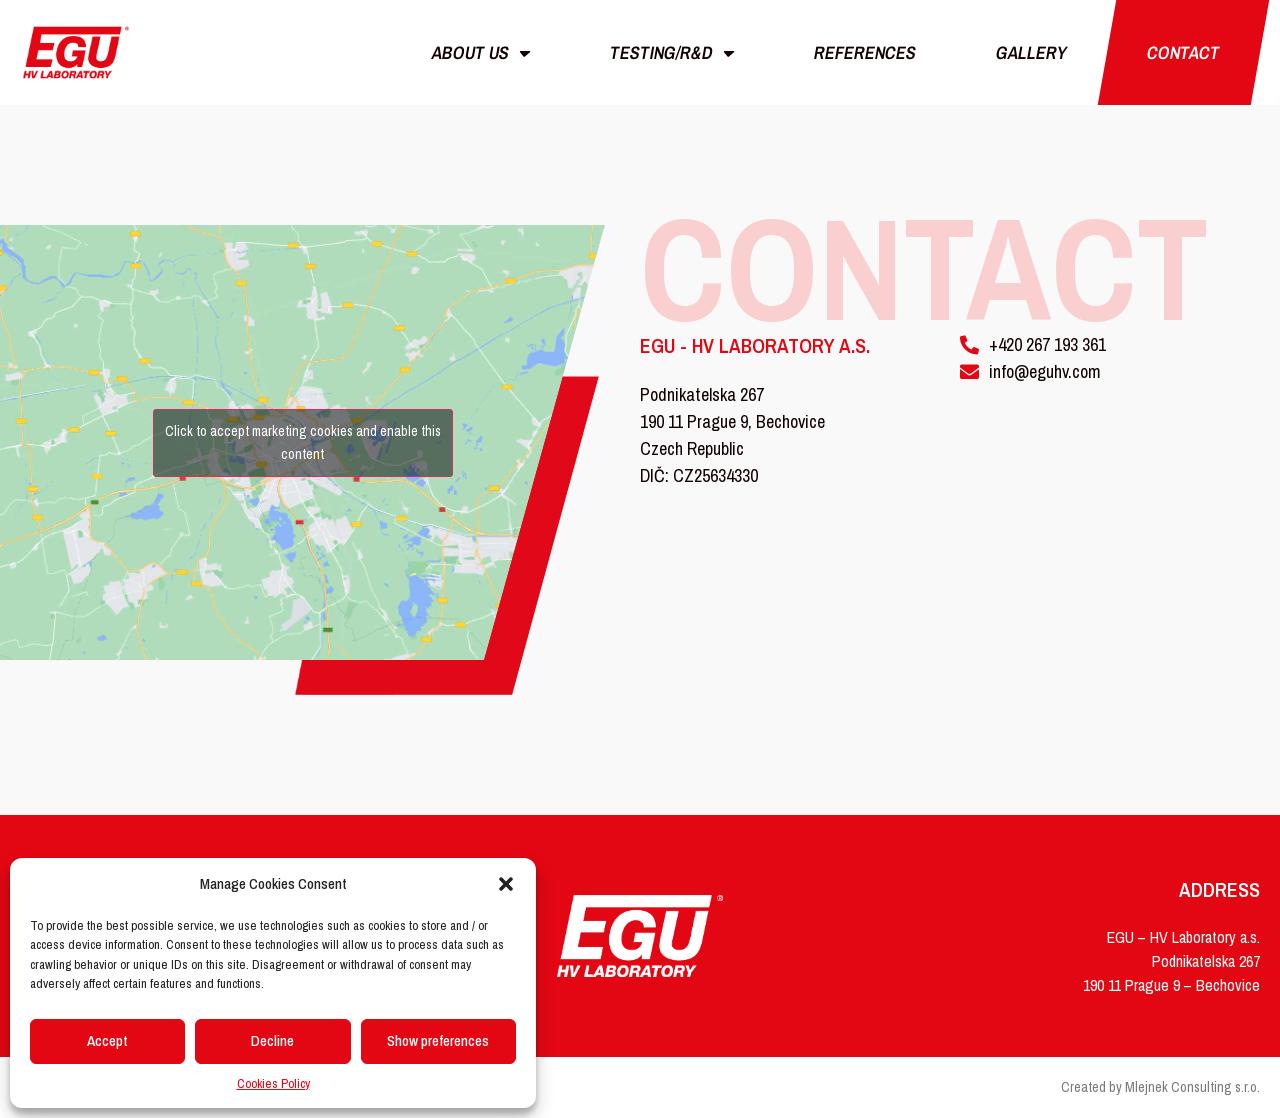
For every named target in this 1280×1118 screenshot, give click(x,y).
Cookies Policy (273, 1083)
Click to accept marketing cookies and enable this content (303, 442)
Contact (1183, 52)
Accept (107, 1040)
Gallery (1031, 52)
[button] (506, 884)
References (865, 52)
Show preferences (438, 1040)
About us (482, 53)
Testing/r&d (673, 53)
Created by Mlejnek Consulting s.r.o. (1160, 1087)
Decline (272, 1040)
